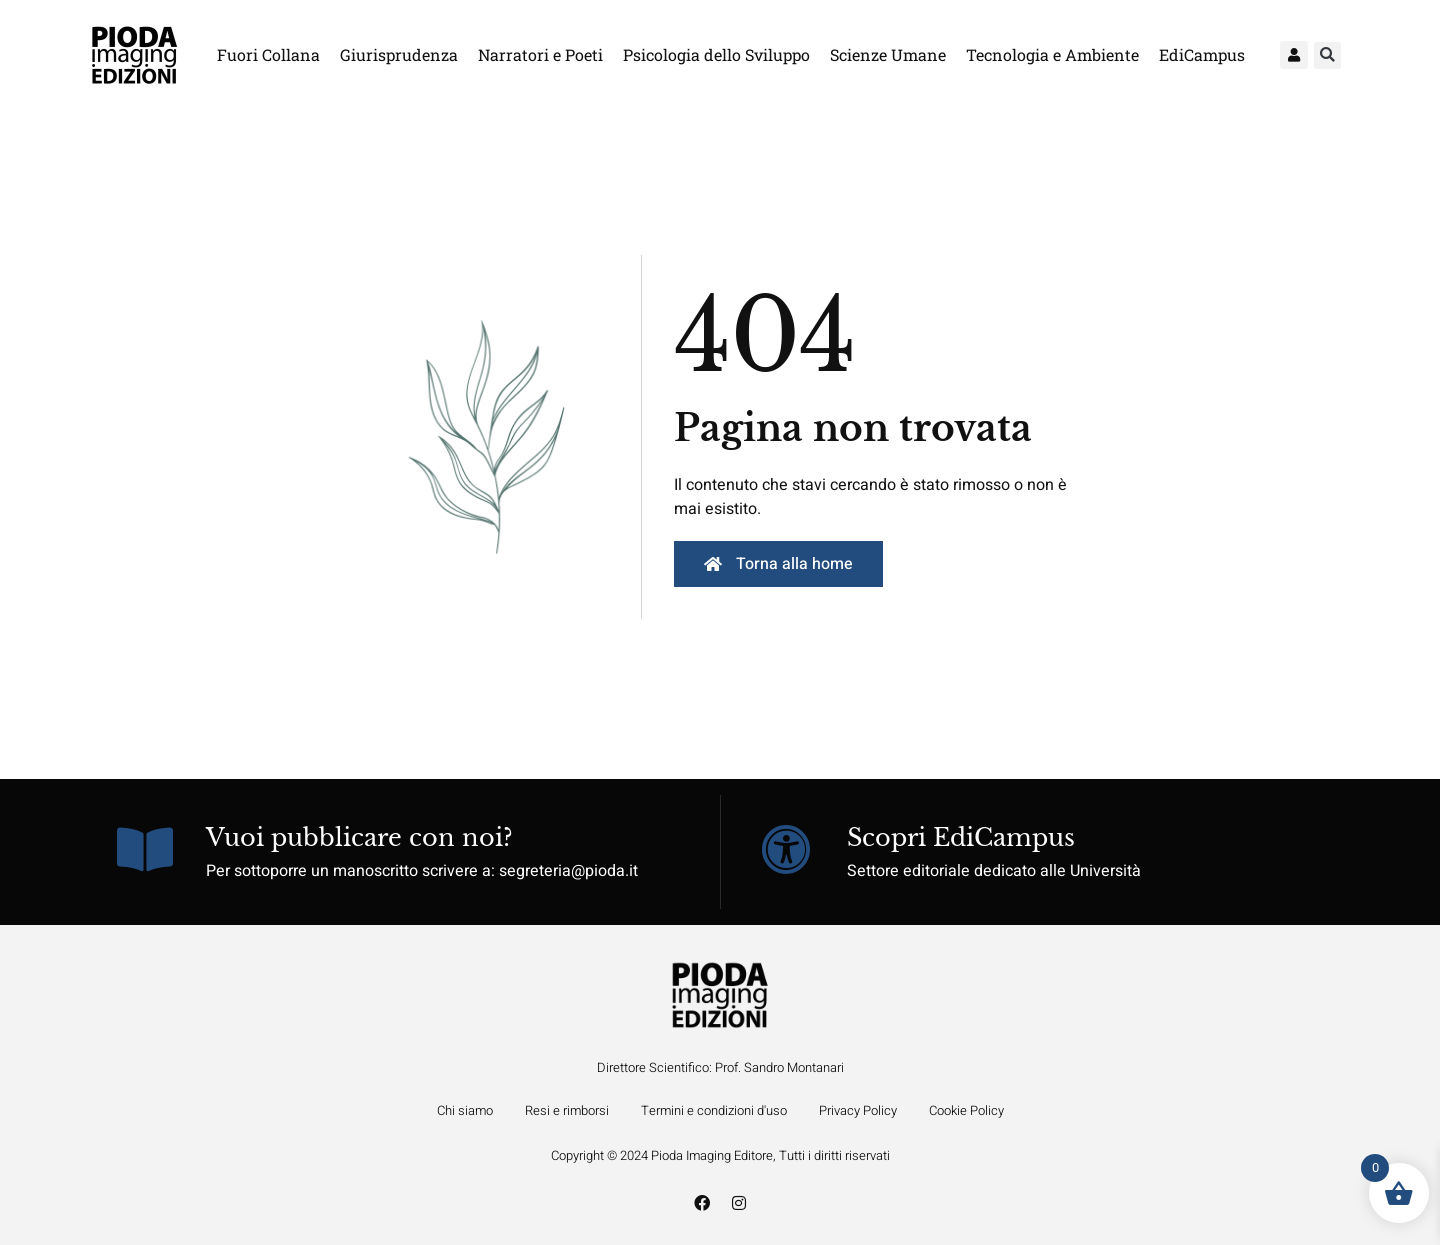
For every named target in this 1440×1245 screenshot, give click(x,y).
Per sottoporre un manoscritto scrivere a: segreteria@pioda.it (422, 871)
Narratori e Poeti (540, 54)
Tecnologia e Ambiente (1052, 54)
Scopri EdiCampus (961, 837)
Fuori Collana (268, 54)
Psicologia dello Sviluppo (716, 54)
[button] (1327, 55)
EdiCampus (1202, 54)
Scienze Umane (888, 54)
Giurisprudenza (399, 54)
